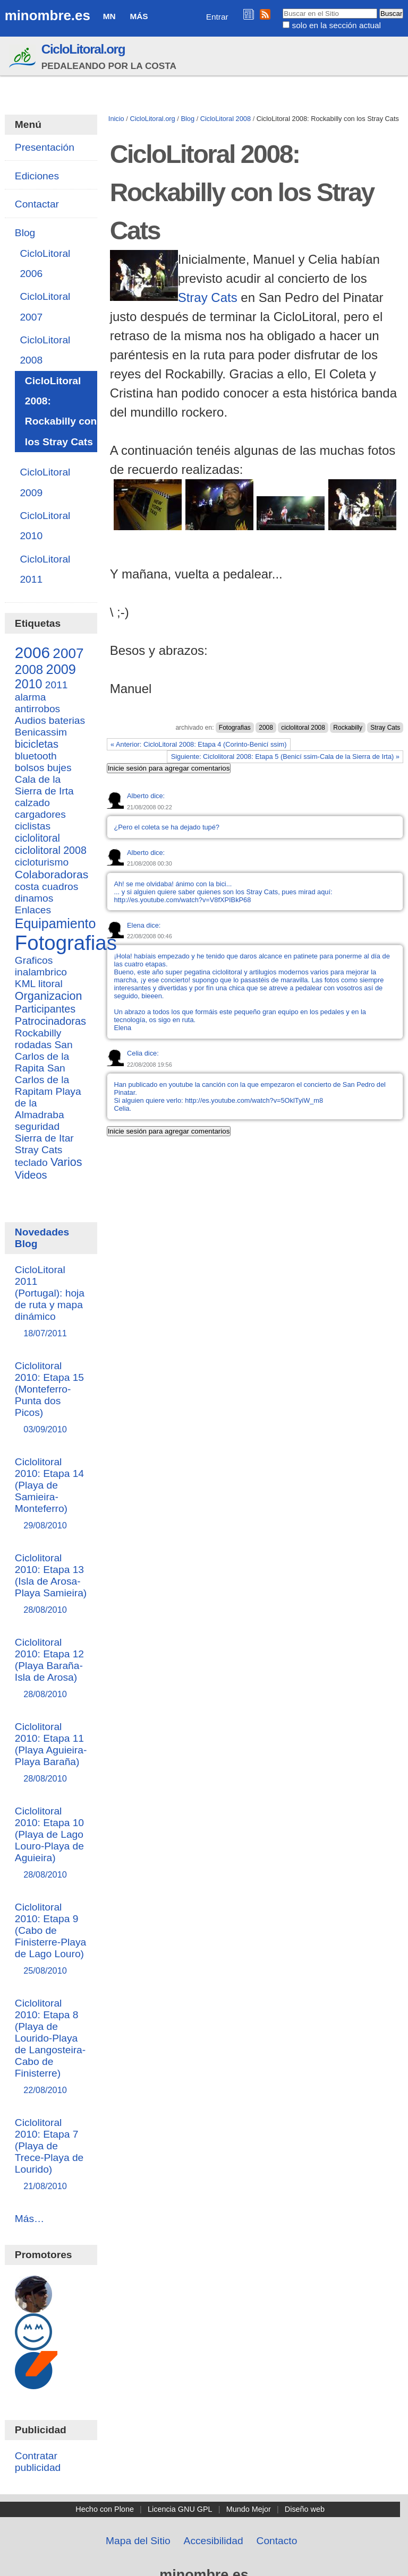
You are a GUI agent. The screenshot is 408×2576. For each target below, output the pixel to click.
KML (25, 983)
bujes (59, 767)
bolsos (29, 767)
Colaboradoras (51, 874)
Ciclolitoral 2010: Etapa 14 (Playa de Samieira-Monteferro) (51, 1494)
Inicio (116, 119)
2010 (28, 684)
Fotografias (235, 727)
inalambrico (41, 972)
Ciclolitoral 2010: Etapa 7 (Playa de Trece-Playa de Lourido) (51, 2155)
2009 (61, 669)
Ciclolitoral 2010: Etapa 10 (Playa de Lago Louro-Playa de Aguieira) (51, 1843)
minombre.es (47, 15)
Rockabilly (347, 727)
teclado (31, 1162)
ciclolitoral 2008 (303, 727)
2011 (56, 684)
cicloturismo (42, 862)
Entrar (217, 16)
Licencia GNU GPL (180, 2509)
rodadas (33, 1044)
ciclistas (32, 826)
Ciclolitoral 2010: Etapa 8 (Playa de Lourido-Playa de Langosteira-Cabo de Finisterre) (51, 2047)
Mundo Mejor (248, 2509)
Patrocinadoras (50, 1021)
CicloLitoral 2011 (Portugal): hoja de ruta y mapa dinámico (51, 1302)
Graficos (34, 960)
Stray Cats (207, 297)
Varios (66, 1162)
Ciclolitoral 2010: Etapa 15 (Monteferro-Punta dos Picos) (51, 1398)
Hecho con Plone (104, 2509)
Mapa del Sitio (138, 2540)
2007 (68, 653)
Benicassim (41, 732)
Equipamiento (55, 923)
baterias (67, 720)
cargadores (40, 814)
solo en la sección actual (336, 25)
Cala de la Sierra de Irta (44, 785)
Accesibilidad (213, 2540)
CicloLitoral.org (83, 49)
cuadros (60, 886)
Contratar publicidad (38, 2461)
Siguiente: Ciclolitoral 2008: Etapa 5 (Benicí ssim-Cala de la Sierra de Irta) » (285, 756)
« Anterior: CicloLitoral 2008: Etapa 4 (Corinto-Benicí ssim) (198, 744)
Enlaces (33, 909)
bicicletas (36, 744)
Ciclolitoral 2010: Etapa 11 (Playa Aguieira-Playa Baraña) (51, 1753)
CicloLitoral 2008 (225, 119)
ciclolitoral (37, 838)
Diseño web (305, 2509)
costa (27, 886)
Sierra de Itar (44, 1138)
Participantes (45, 1009)
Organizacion (48, 996)
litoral (50, 983)
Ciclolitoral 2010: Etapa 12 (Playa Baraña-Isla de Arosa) (51, 1669)
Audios (30, 720)
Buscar (282, 7)
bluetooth (36, 756)
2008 (266, 727)
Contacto (277, 2540)
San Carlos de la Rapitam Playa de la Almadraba (48, 1091)
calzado (32, 802)
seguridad (37, 1126)
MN (109, 16)
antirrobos (37, 708)
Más (139, 16)
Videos (31, 1175)
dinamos (34, 898)
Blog (187, 119)
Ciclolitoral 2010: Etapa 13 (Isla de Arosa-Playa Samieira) (51, 1584)
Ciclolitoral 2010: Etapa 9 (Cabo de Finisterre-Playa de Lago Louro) (51, 1939)
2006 (32, 652)
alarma (30, 697)
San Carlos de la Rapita (44, 1056)
